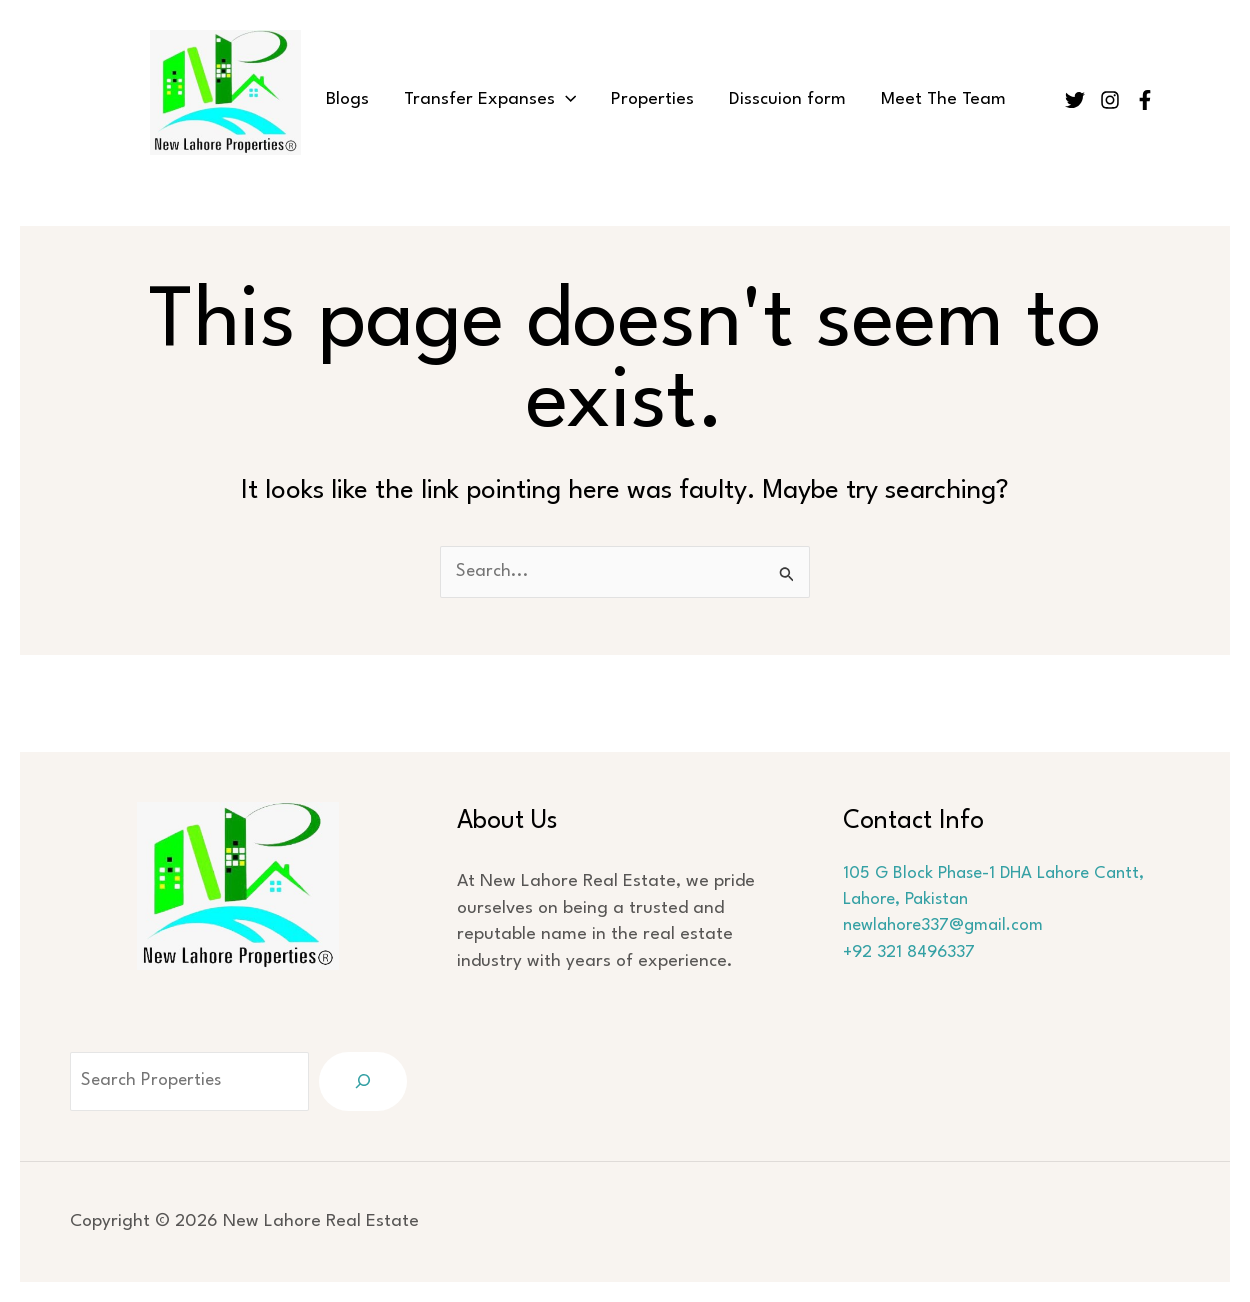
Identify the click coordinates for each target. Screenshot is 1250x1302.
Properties (650, 99)
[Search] (363, 1081)
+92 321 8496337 (912, 953)
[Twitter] (1075, 100)
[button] (567, 100)
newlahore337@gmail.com (950, 926)
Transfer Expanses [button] (492, 100)
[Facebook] (1145, 100)
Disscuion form (780, 99)
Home (279, 99)
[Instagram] (1110, 100)
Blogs (354, 99)
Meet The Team (931, 99)
